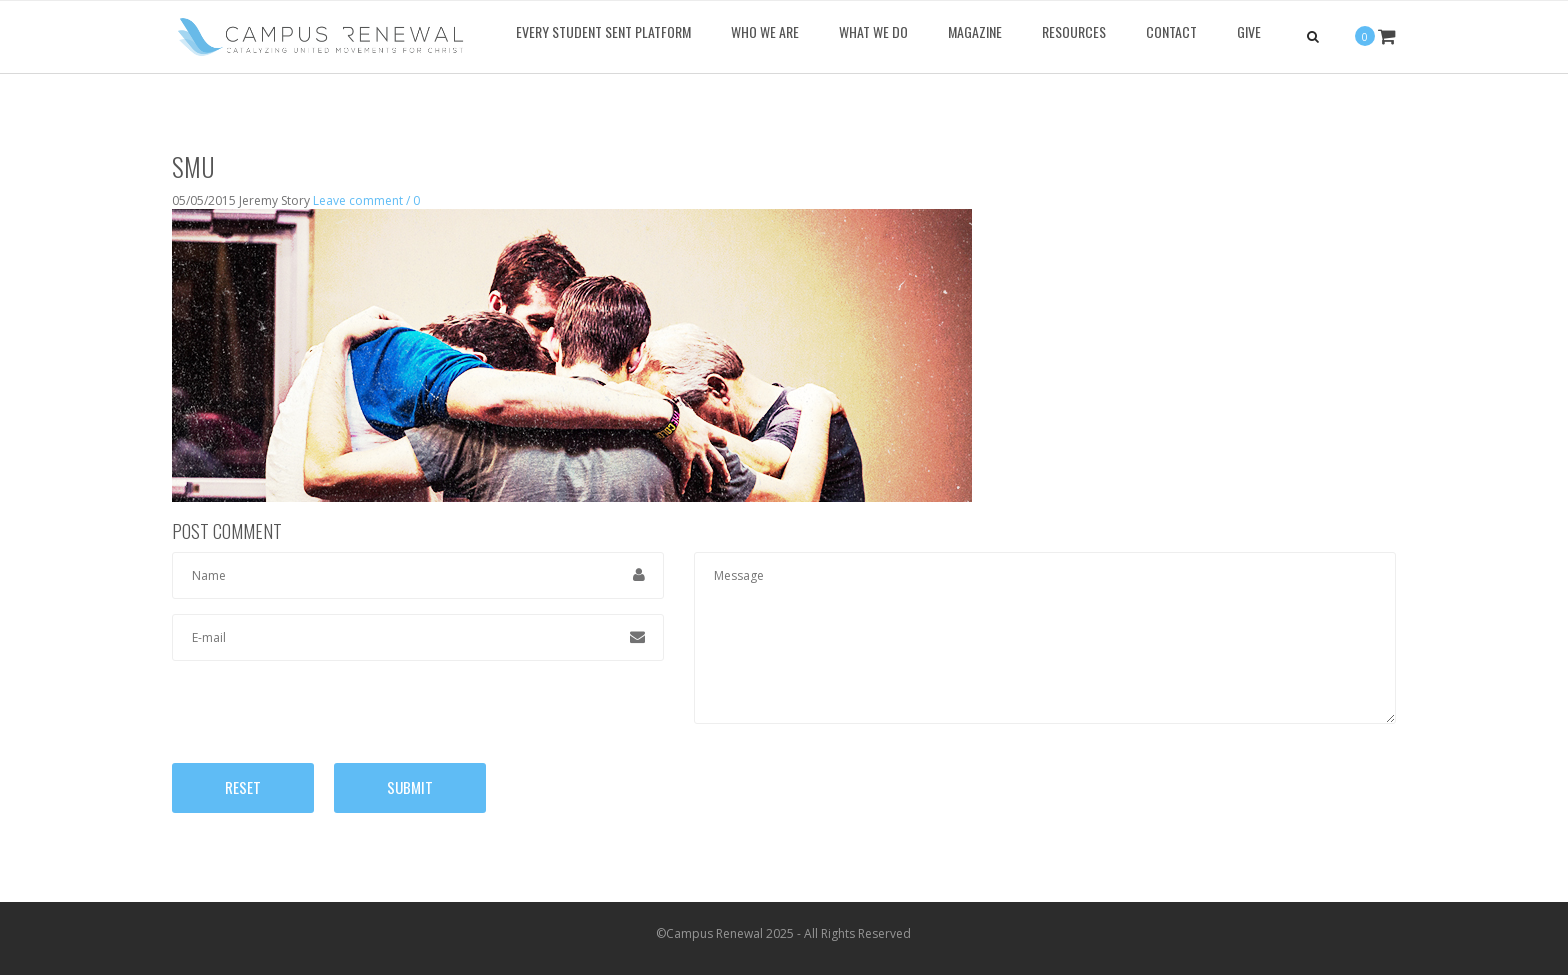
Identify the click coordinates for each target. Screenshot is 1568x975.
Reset (243, 787)
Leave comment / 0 (366, 200)
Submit (410, 787)
